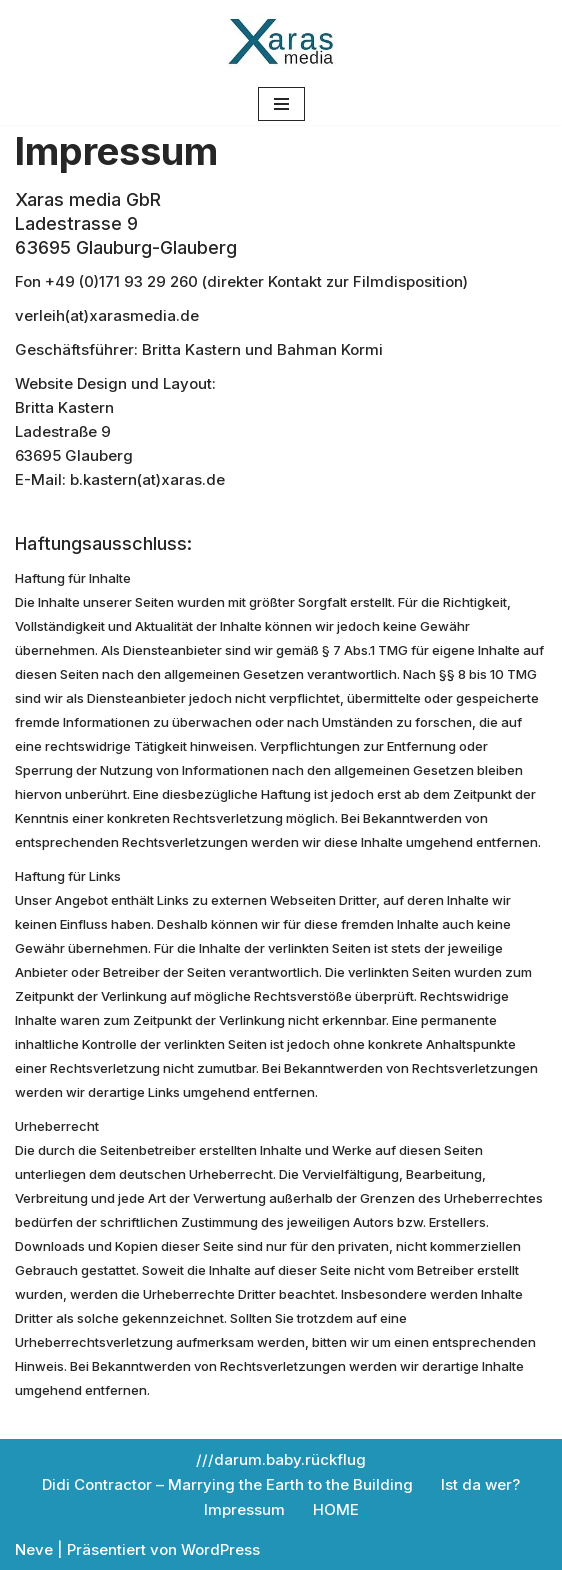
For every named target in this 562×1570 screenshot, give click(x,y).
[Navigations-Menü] (281, 104)
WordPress (220, 1549)
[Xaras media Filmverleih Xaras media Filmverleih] (281, 41)
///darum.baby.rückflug (281, 1459)
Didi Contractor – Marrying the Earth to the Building (227, 1484)
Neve (34, 1549)
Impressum (244, 1509)
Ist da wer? (480, 1484)
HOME (336, 1509)
